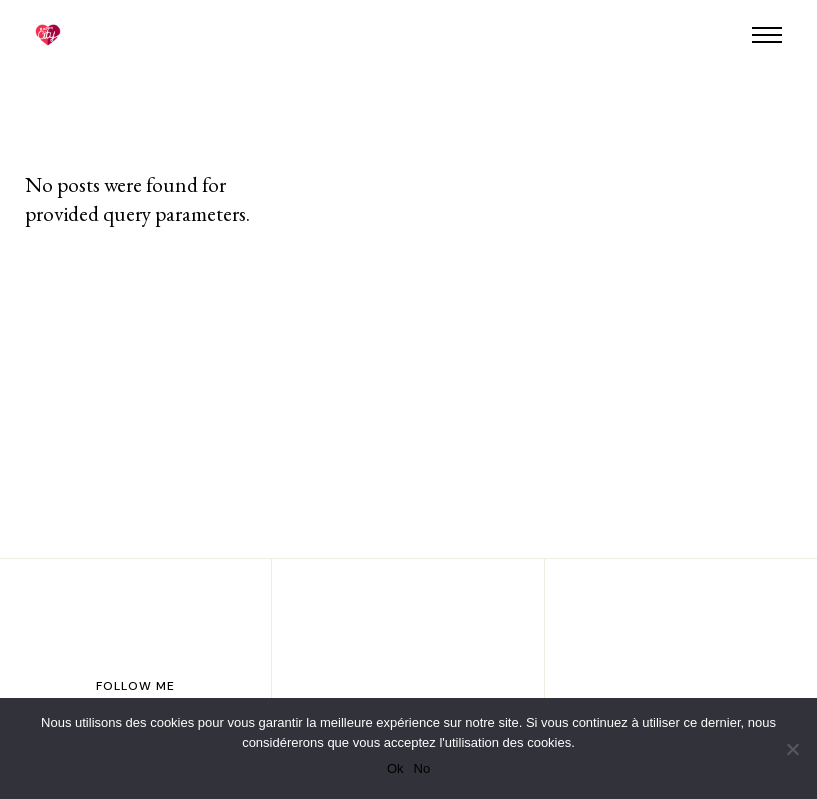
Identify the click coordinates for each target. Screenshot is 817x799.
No (422, 768)
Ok (395, 768)
